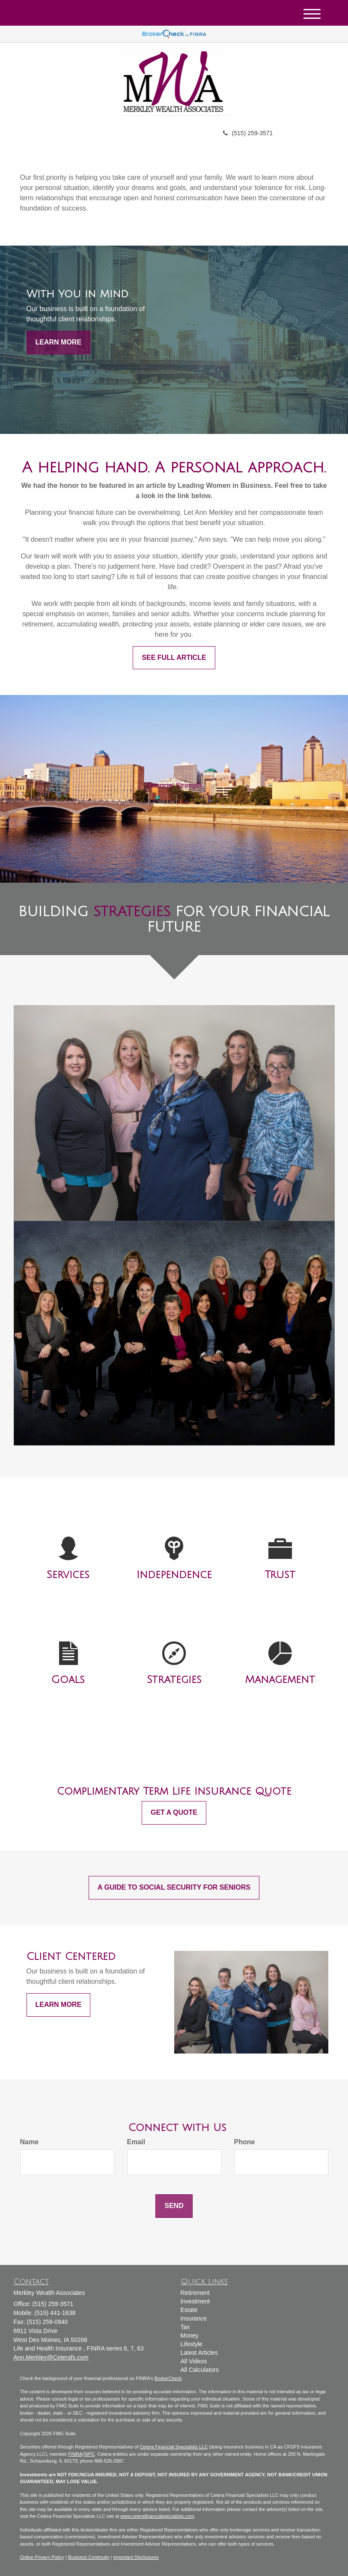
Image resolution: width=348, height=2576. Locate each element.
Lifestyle (191, 2344)
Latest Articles (199, 2352)
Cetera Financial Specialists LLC (174, 2446)
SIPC (89, 2454)
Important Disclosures (135, 2557)
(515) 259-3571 (248, 133)
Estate (189, 2309)
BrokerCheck (168, 2378)
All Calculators (200, 2369)
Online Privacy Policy (42, 2557)
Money (190, 2335)
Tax (185, 2327)
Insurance (194, 2318)
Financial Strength (174, 785)
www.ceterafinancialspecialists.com (157, 2516)
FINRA (75, 2454)
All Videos (194, 2361)
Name (29, 2142)
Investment (195, 2301)
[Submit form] (173, 2206)
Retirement (195, 2292)
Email (136, 2142)
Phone (244, 2142)
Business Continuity (89, 2557)
